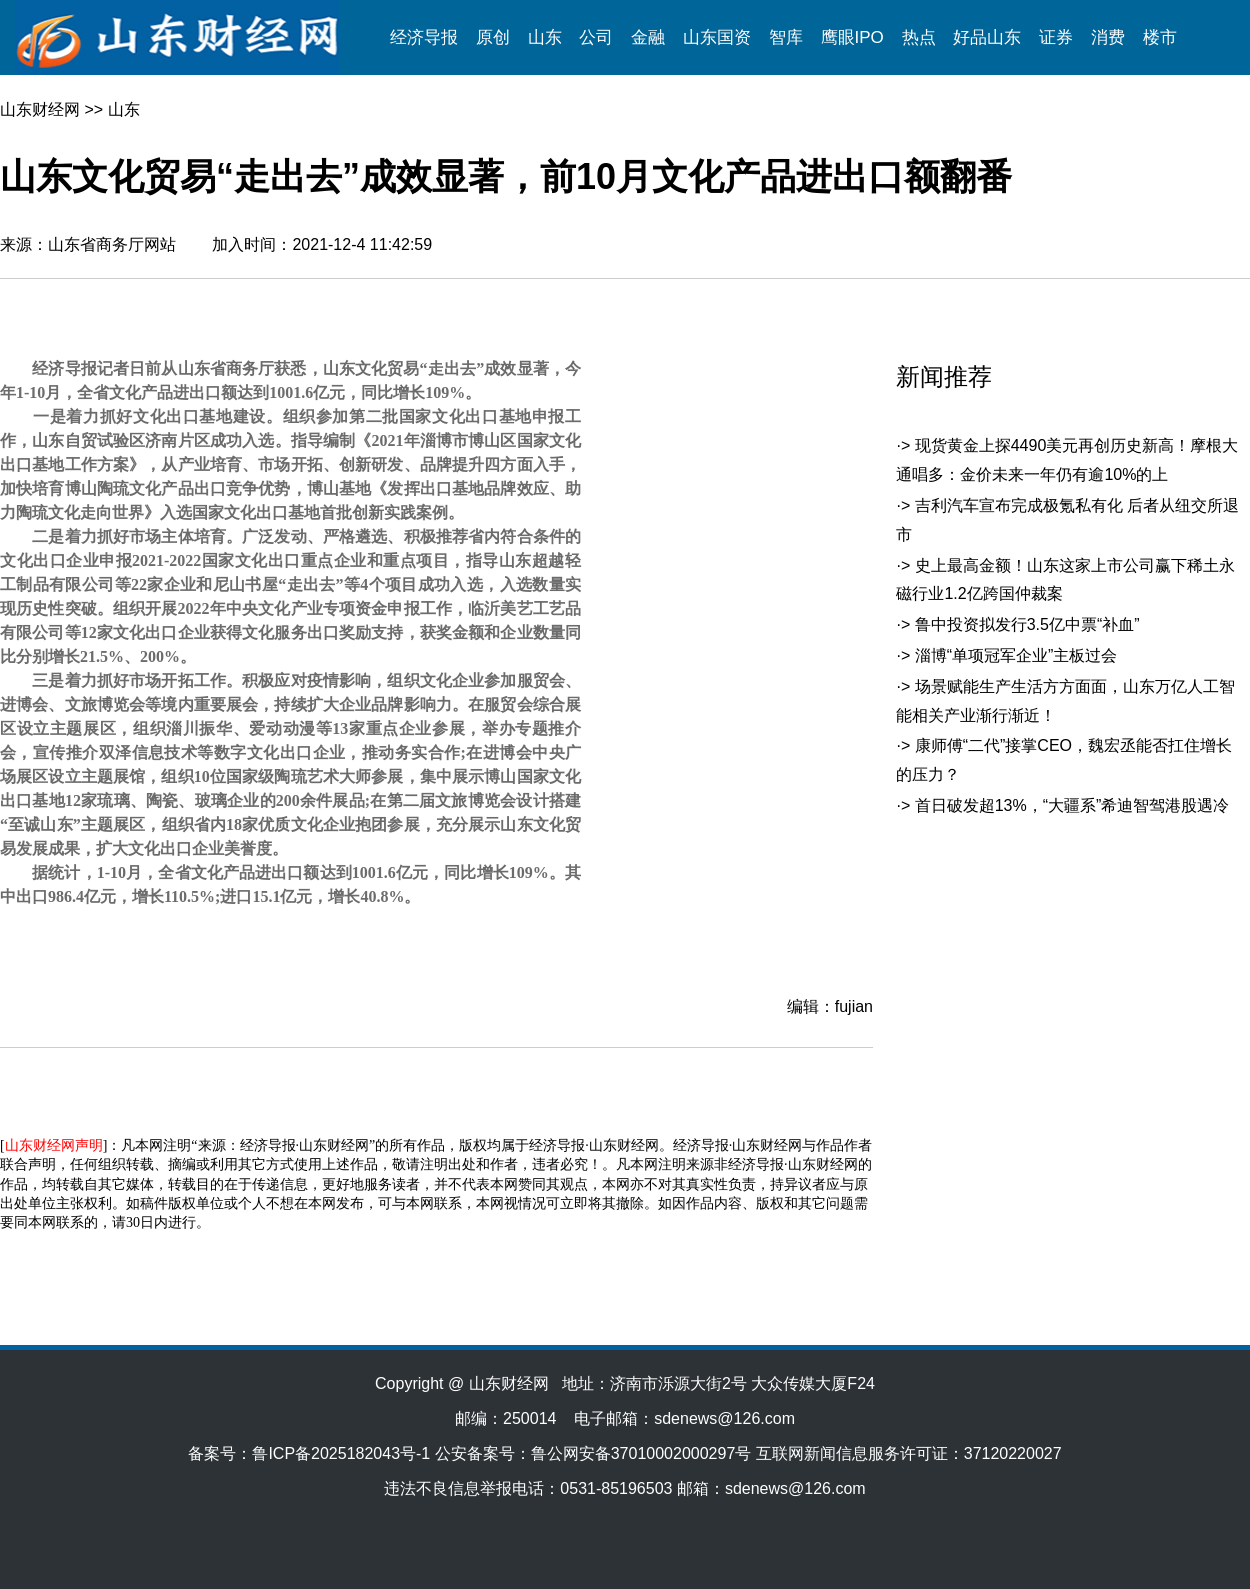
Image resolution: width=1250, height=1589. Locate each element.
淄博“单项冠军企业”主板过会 (1016, 655)
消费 (1108, 37)
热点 (919, 37)
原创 (493, 37)
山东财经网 (40, 109)
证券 (1056, 37)
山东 (545, 37)
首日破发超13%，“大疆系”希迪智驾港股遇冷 (1072, 805)
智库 (786, 37)
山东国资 (717, 37)
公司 (596, 37)
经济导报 (424, 37)
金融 (648, 37)
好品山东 (987, 37)
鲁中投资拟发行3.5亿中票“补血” (1027, 624)
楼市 (1160, 37)
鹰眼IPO (852, 37)
